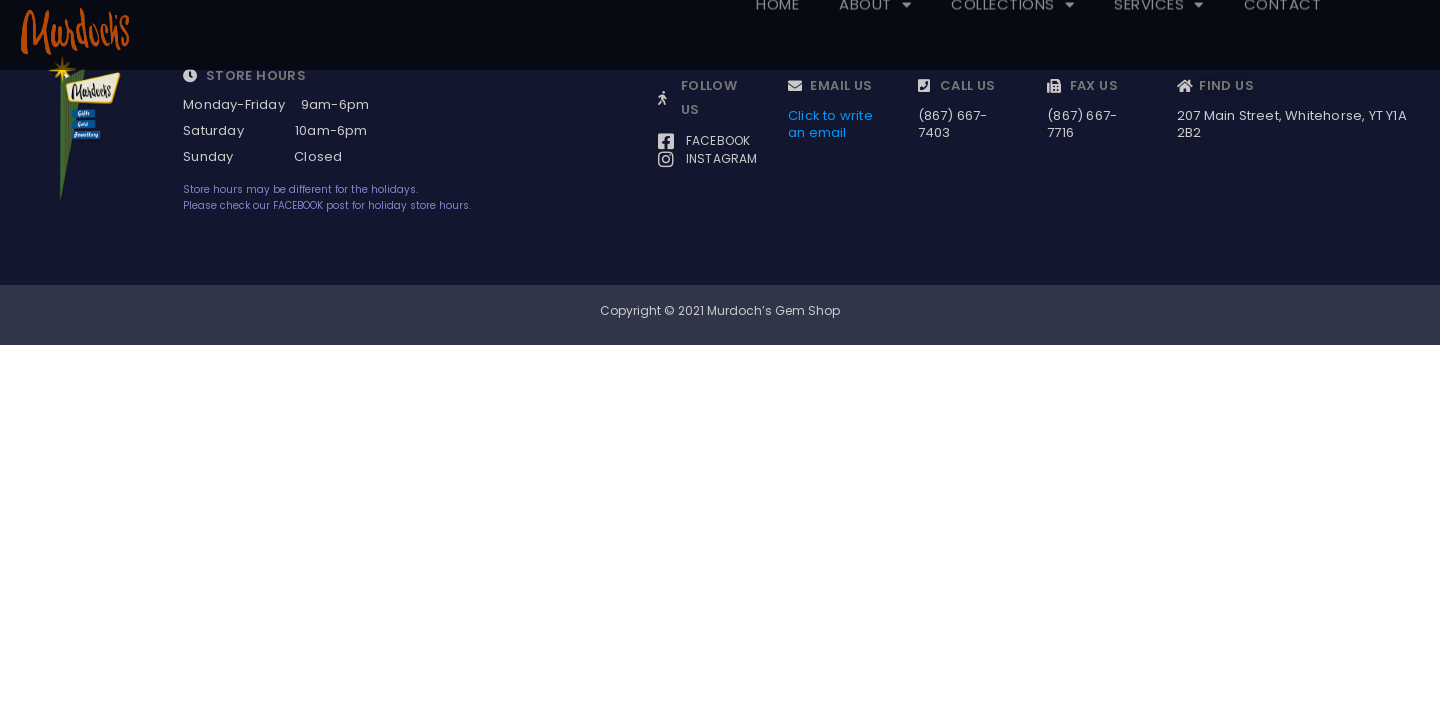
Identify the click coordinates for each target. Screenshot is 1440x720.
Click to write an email (830, 124)
